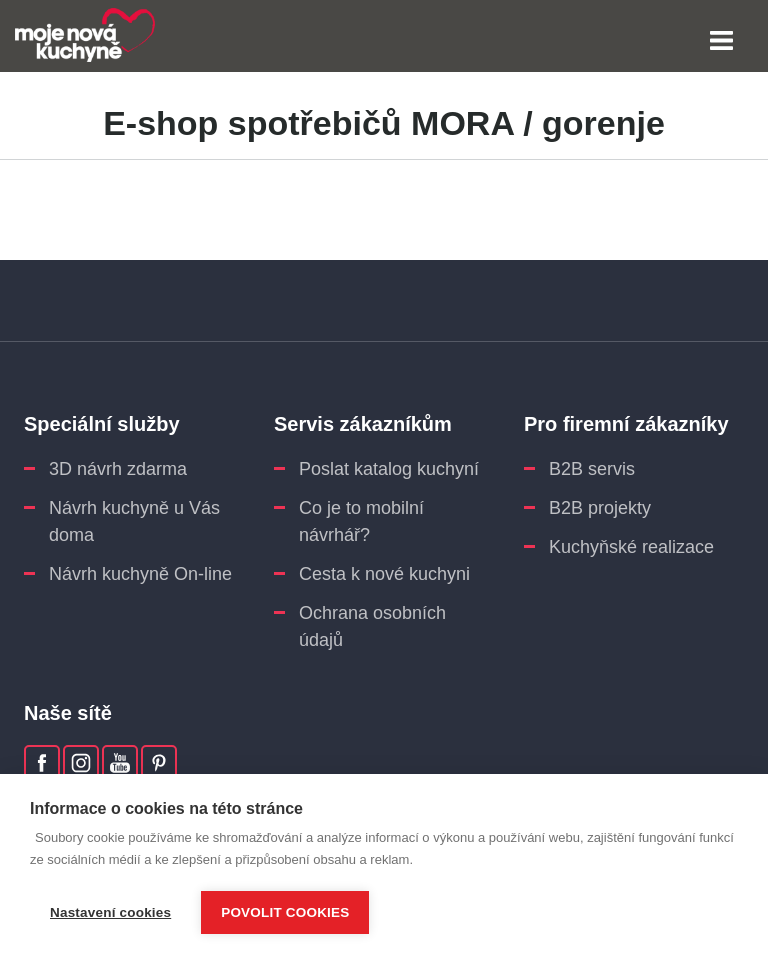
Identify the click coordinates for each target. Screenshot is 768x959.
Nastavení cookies (110, 912)
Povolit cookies (285, 912)
